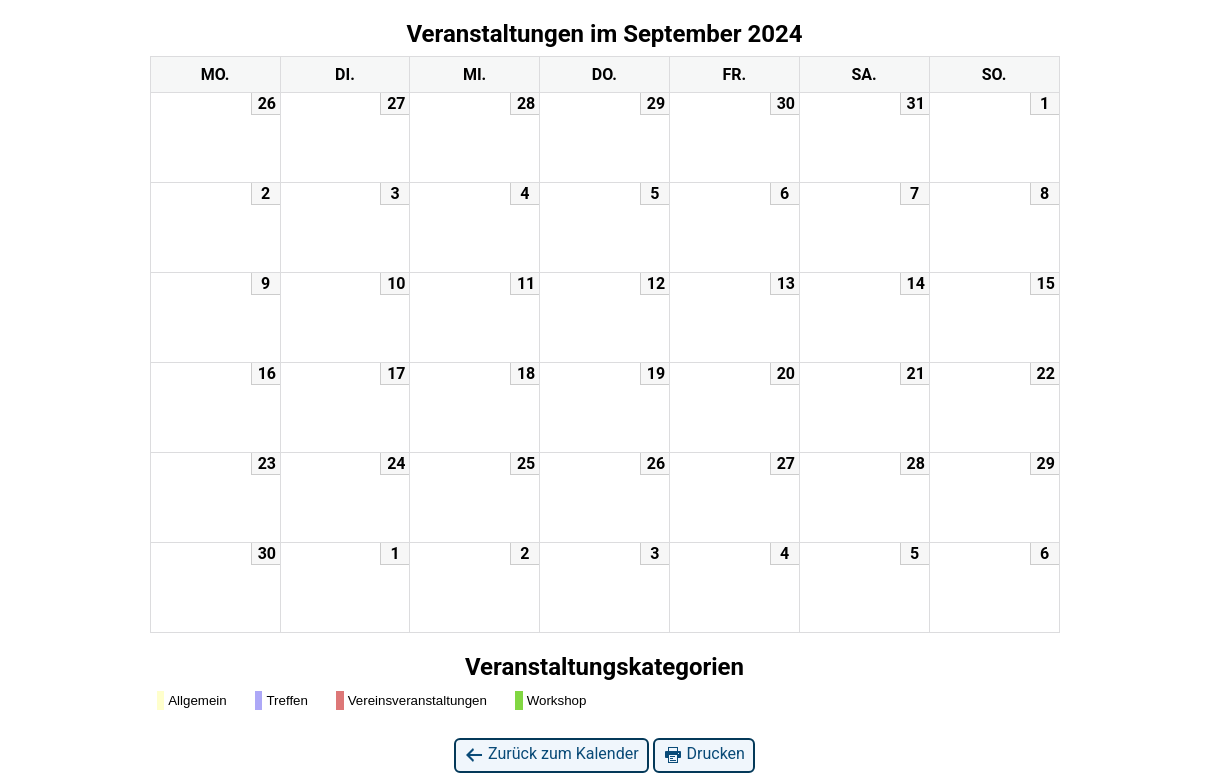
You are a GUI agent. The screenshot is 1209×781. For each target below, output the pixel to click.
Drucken (704, 754)
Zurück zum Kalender (551, 754)
